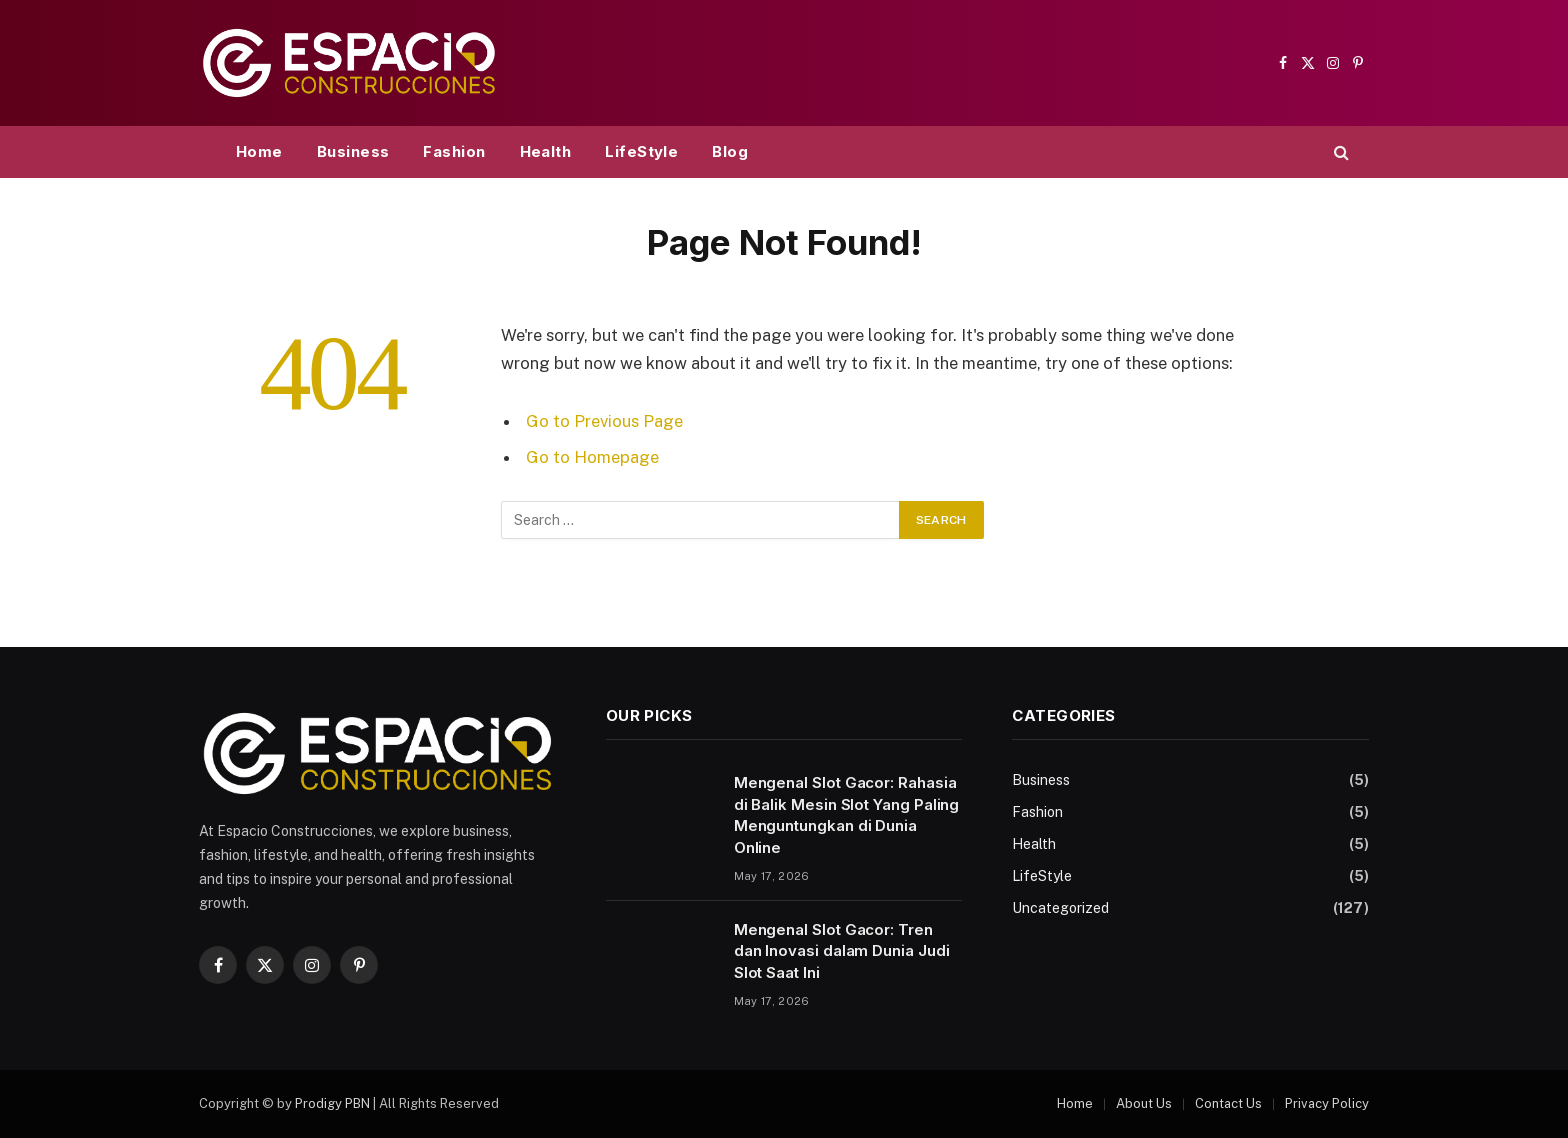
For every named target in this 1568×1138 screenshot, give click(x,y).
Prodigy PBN (332, 1103)
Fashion (454, 151)
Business (353, 151)
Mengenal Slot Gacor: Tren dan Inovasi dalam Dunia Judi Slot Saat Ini (842, 951)
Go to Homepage (592, 457)
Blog (730, 151)
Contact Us (1228, 1103)
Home (259, 151)
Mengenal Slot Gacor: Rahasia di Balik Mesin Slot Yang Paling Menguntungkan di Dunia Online (847, 814)
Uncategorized (1060, 908)
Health (546, 151)
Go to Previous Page (604, 421)
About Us (1144, 1103)
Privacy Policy (1327, 1103)
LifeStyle (641, 151)
